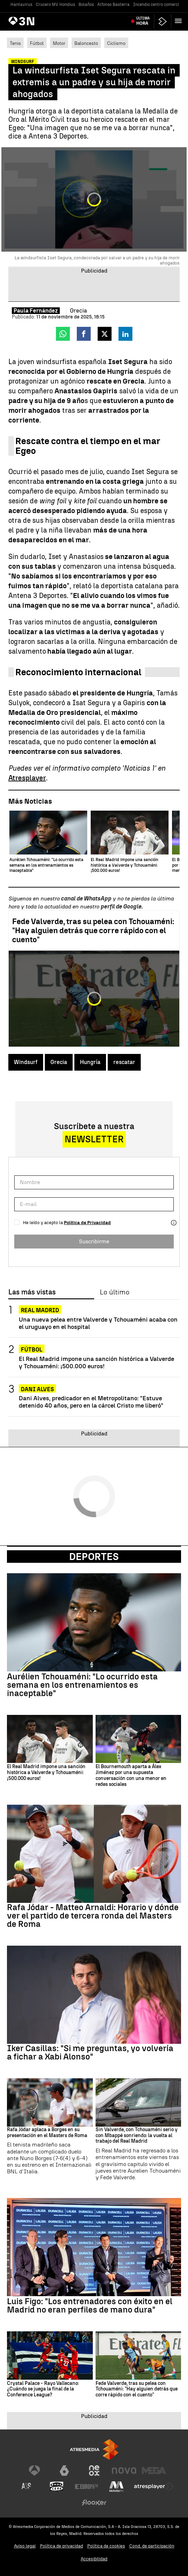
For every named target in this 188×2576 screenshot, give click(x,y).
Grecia (58, 1062)
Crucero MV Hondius (55, 4)
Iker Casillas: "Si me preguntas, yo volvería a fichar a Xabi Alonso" (90, 2052)
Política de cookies (106, 2546)
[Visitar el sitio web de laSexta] (64, 2470)
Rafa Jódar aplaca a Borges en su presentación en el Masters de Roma (47, 2132)
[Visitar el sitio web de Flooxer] (94, 2502)
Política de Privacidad (87, 1222)
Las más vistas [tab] (32, 1292)
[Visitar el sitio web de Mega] (154, 2470)
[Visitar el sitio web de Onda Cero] (56, 2486)
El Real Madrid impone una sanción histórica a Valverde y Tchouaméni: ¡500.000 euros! (96, 1362)
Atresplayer (27, 778)
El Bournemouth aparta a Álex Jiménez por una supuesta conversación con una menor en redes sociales (131, 1775)
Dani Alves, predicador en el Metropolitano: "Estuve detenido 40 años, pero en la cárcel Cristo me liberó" (91, 1401)
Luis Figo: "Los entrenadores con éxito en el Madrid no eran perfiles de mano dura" (89, 2305)
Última (143, 21)
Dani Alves (37, 1389)
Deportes (94, 1556)
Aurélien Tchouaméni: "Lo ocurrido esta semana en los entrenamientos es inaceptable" (82, 1684)
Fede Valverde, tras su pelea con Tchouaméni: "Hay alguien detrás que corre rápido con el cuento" (93, 930)
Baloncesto (86, 43)
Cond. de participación (151, 2546)
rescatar (124, 1062)
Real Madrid (40, 1310)
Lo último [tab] (114, 1292)
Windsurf (26, 1062)
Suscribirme (94, 1241)
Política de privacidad (61, 2546)
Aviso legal (25, 2546)
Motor (59, 43)
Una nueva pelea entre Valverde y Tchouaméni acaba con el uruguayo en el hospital (98, 1323)
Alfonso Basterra (113, 4)
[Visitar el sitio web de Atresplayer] (154, 2486)
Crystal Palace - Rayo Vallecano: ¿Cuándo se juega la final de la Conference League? (43, 2389)
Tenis (15, 43)
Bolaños (86, 4)
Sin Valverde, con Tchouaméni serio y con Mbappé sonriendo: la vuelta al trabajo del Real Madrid (137, 2135)
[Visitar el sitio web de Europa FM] (86, 2486)
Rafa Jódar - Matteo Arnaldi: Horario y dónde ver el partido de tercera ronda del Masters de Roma (93, 1915)
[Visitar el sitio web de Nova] (124, 2470)
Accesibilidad (94, 2558)
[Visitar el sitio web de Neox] (94, 2470)
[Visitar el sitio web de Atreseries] (27, 2486)
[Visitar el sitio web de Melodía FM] (116, 2486)
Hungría (90, 1062)
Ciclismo (116, 43)
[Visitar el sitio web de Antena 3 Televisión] (34, 2470)
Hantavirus (21, 4)
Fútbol (37, 43)
